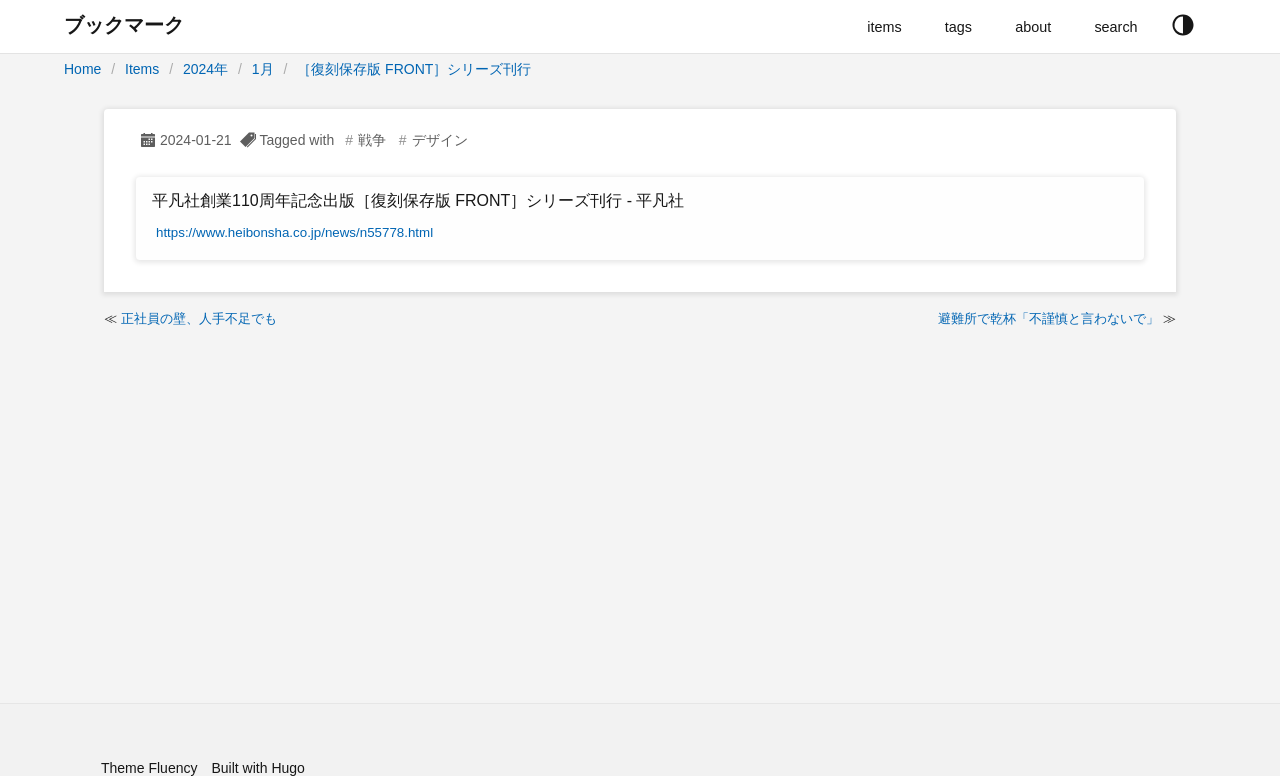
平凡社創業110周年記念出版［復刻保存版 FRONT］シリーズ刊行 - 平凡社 (418, 200)
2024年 (205, 69)
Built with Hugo (257, 768)
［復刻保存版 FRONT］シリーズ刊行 (414, 69)
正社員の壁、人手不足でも (199, 318)
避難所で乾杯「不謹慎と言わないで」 (1048, 318)
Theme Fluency (149, 768)
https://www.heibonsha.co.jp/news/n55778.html (294, 232)
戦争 (372, 140)
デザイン (440, 140)
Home (82, 69)
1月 (263, 69)
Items (142, 69)
